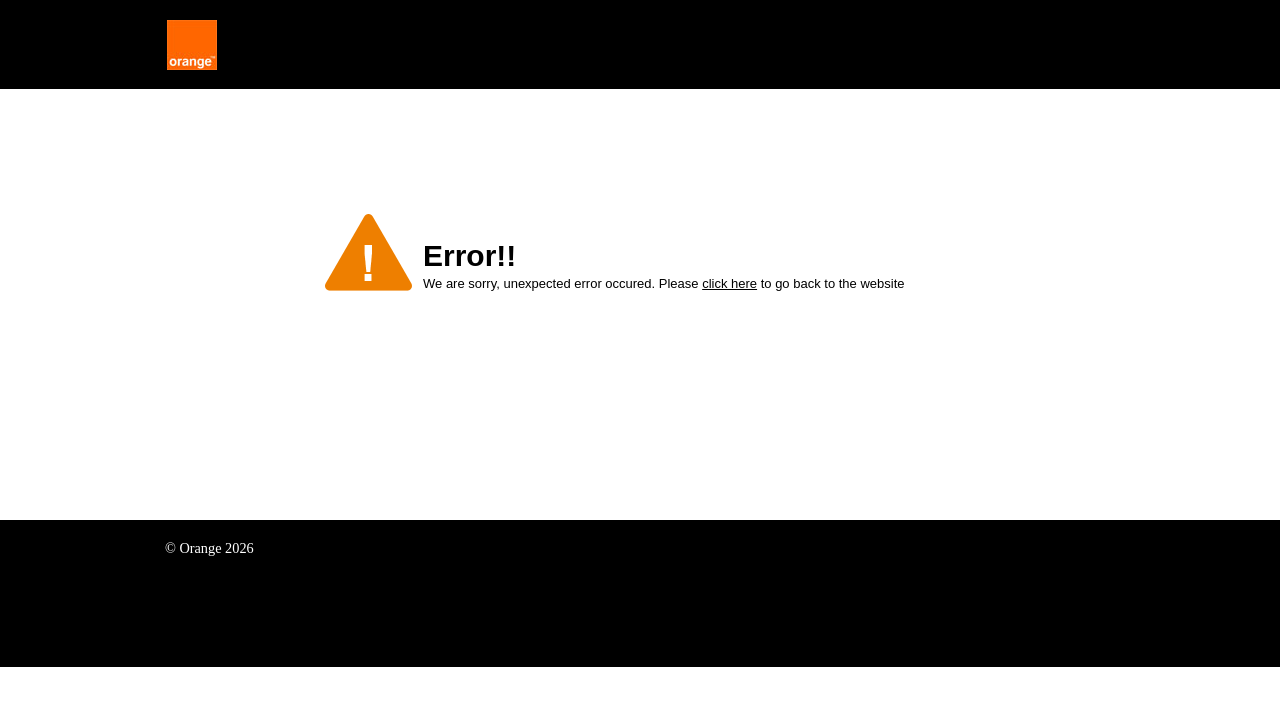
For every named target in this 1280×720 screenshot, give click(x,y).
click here (729, 283)
